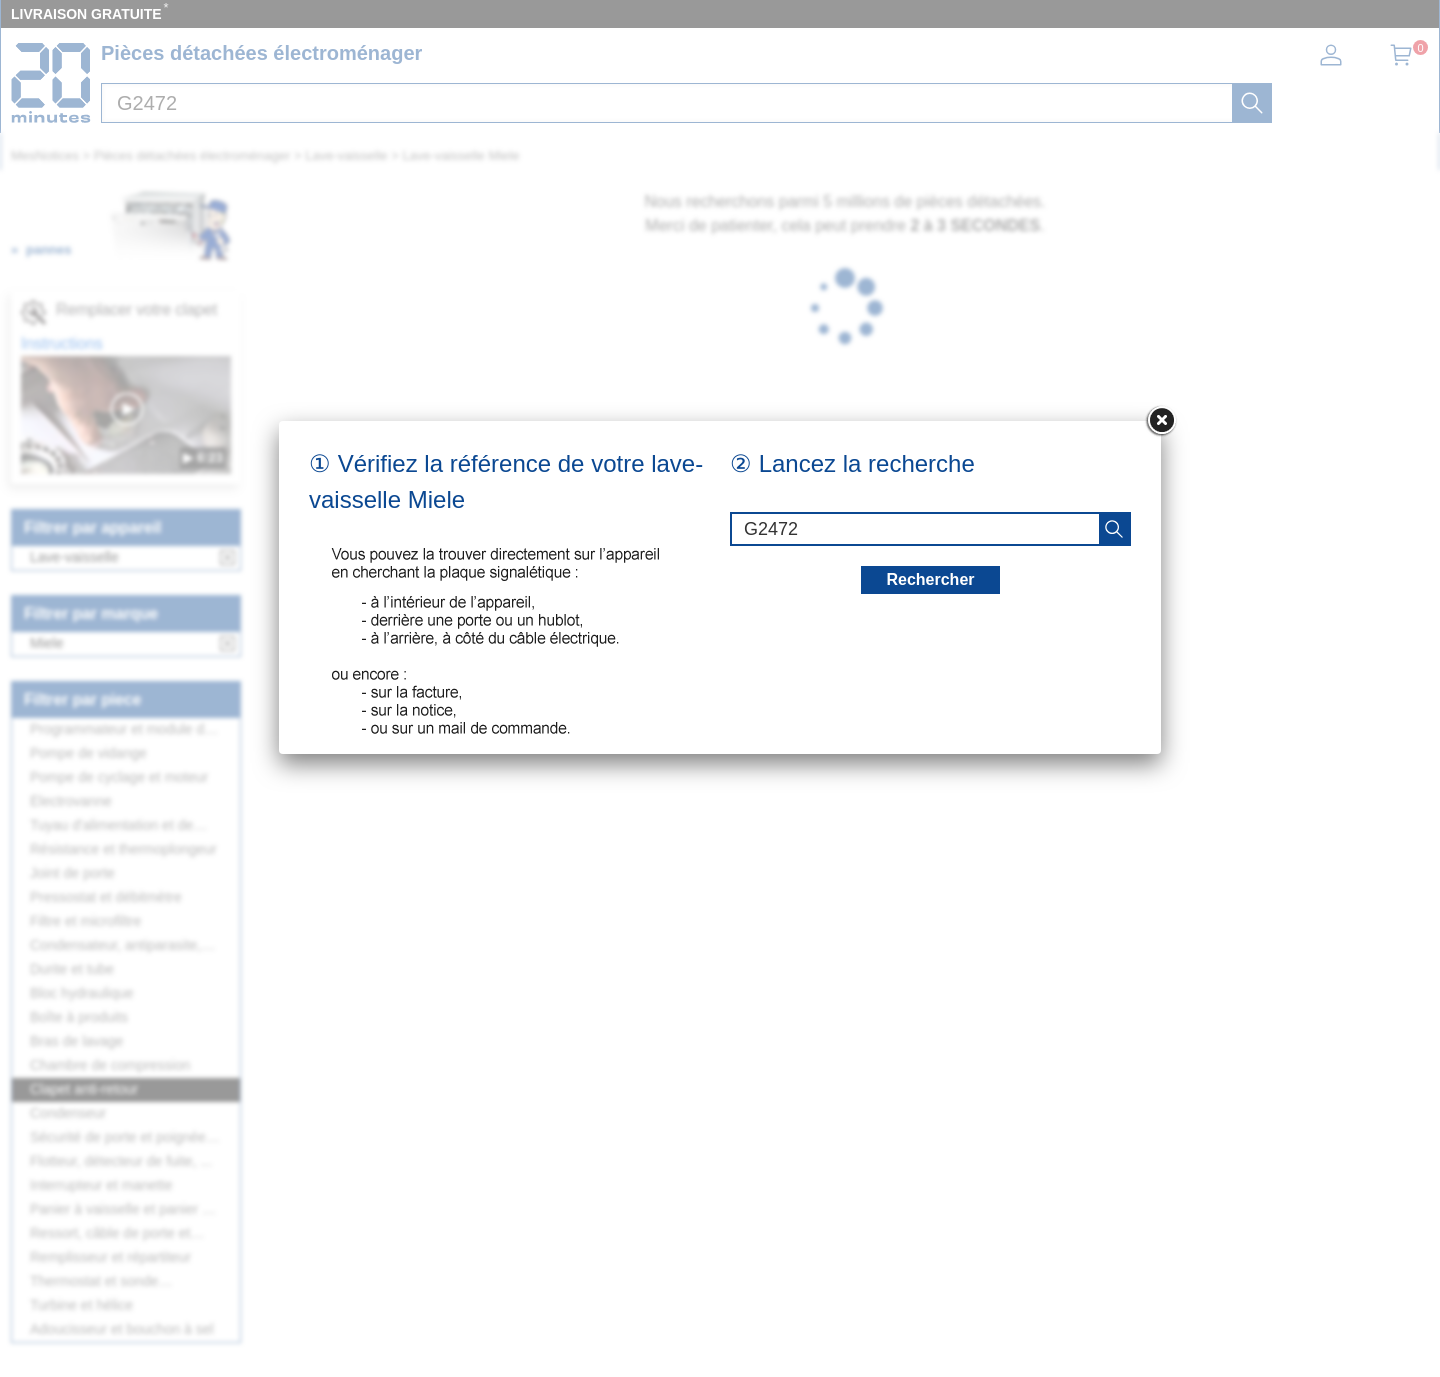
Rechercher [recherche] (930, 579)
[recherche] (1114, 529)
